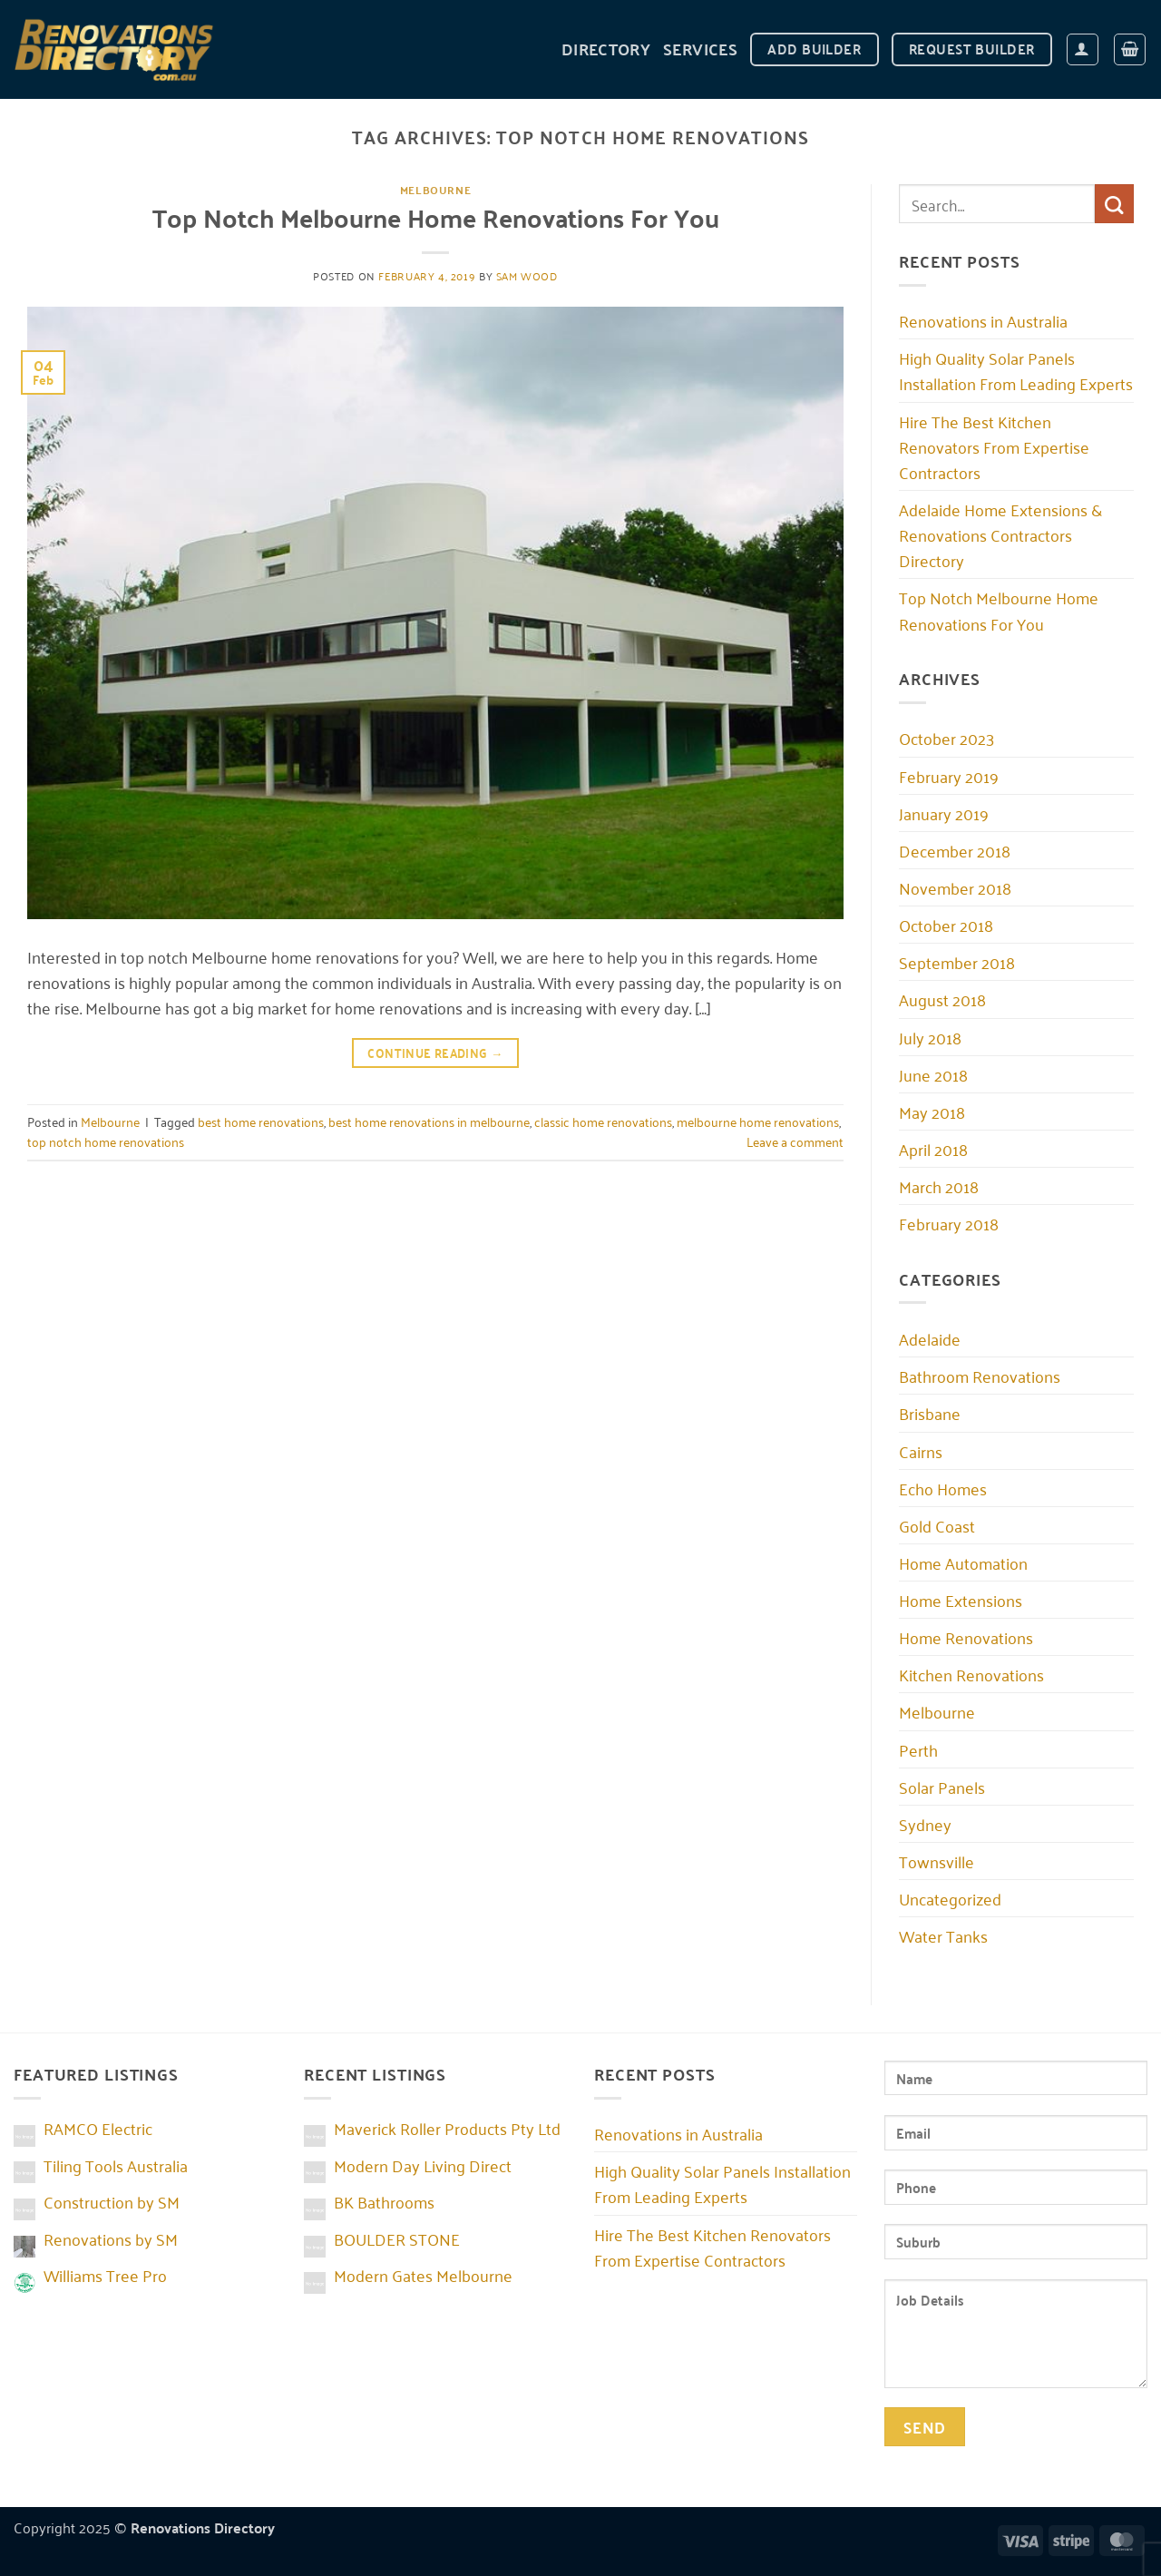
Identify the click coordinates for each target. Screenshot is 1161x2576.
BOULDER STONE (397, 2238)
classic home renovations (603, 1121)
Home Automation (963, 1562)
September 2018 (957, 961)
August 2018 (942, 999)
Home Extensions (960, 1599)
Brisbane (930, 1412)
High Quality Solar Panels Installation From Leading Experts (1016, 370)
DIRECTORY (605, 49)
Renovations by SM (111, 2238)
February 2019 (949, 775)
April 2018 (933, 1148)
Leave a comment (795, 1141)
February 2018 (949, 1223)
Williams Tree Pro (105, 2274)
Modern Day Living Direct (423, 2164)
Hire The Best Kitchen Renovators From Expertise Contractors (994, 446)
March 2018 (939, 1185)
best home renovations (261, 1121)
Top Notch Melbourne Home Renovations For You (435, 217)
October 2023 (946, 737)
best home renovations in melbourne (429, 1121)
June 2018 (933, 1074)
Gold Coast (937, 1525)
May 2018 (932, 1111)
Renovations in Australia (983, 320)
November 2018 (955, 887)
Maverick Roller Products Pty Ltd (447, 2127)
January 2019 (944, 813)
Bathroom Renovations (979, 1375)
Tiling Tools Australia (116, 2164)
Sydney (925, 1823)
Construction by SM (112, 2201)
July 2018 (930, 1037)
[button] (1082, 49)
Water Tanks (943, 1935)
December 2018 (954, 850)
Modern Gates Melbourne (423, 2274)
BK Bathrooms (384, 2201)
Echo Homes (943, 1488)
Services (700, 49)
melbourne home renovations (758, 1121)
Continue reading (434, 1052)
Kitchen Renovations (971, 1674)
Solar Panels (942, 1786)
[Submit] (1114, 203)
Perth (918, 1749)
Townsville (936, 1861)
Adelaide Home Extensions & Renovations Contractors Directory (1000, 534)
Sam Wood (527, 275)
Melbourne (436, 190)
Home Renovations (966, 1636)
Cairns (920, 1450)
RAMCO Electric (98, 2127)
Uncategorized (950, 1898)
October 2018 (946, 924)
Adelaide (930, 1338)
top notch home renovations (105, 1141)
